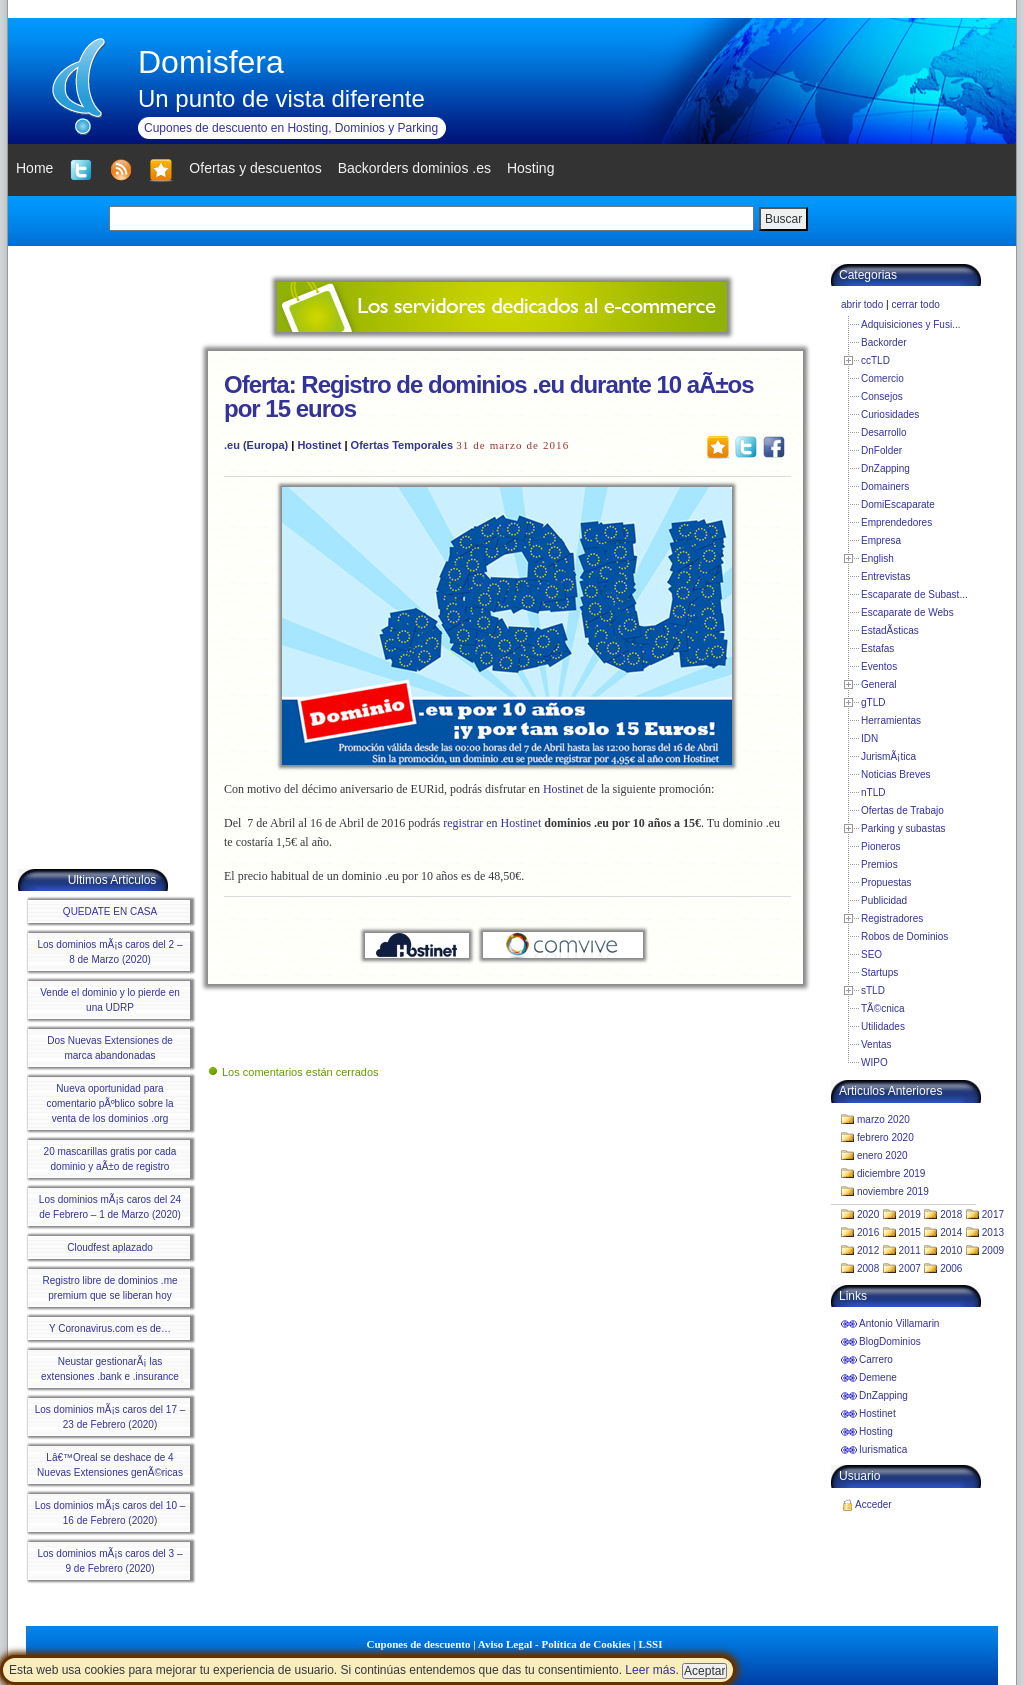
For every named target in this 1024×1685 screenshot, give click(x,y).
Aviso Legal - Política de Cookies (554, 1644)
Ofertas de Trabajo (902, 810)
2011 (910, 1250)
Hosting (876, 1431)
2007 (910, 1268)
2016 (868, 1232)
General (879, 684)
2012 (868, 1250)
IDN (869, 738)
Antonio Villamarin (899, 1323)
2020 (868, 1214)
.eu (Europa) (256, 445)
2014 (951, 1232)
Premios (879, 864)
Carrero (876, 1359)
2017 (993, 1214)
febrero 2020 (885, 1137)
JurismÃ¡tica (888, 756)
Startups (879, 972)
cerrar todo (915, 304)
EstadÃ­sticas (890, 630)
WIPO (874, 1062)
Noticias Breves (895, 774)
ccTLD (875, 360)
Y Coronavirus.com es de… (110, 1328)
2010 (951, 1250)
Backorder (884, 342)
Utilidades (883, 1026)
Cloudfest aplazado (110, 1247)
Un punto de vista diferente (281, 98)
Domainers (885, 486)
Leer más (650, 1670)
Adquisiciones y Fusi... (911, 324)
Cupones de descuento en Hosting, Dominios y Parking (291, 128)
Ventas (876, 1044)
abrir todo (862, 304)
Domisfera (211, 62)
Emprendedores (896, 522)
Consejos (882, 396)
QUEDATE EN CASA (110, 911)
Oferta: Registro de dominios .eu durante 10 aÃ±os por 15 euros (489, 396)
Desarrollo (884, 432)
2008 (868, 1268)
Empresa (881, 540)
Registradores (892, 918)
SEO (871, 954)
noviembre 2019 (893, 1191)
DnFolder (881, 450)
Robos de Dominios (904, 936)
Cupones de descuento (419, 1644)
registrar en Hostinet (492, 823)
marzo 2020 (883, 1119)
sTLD (873, 990)
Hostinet (319, 445)
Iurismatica (883, 1449)
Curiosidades (890, 414)
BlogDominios (890, 1341)
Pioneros (880, 846)
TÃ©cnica (883, 1008)
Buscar (783, 219)
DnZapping (885, 468)
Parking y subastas (903, 828)
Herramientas (891, 720)
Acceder (873, 1504)
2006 (951, 1268)
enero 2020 (882, 1155)
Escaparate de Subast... (914, 594)
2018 (951, 1214)
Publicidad (884, 900)
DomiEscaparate (898, 504)
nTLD (873, 792)
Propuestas (886, 882)
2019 (910, 1214)
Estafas (877, 648)
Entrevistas (885, 576)
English (877, 558)
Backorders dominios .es (414, 168)
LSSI (651, 1644)
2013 (993, 1232)
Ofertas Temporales (402, 445)
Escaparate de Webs (907, 612)
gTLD (873, 702)
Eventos (879, 666)
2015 (910, 1232)
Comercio (882, 378)
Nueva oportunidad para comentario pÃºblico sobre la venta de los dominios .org (109, 1103)
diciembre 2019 (891, 1173)
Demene (878, 1377)
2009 (993, 1250)
